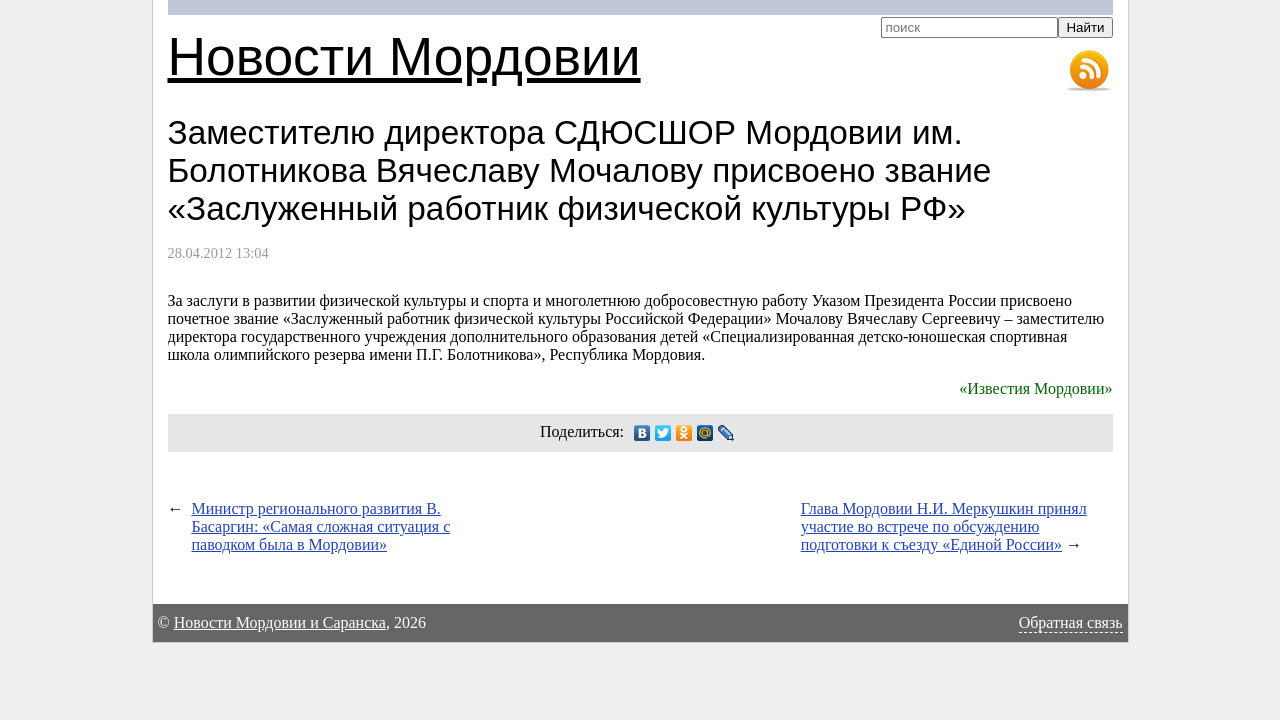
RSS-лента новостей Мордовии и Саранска (1089, 71)
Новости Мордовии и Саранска (280, 622)
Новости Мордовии (404, 56)
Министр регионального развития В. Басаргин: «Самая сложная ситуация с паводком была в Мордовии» (321, 526)
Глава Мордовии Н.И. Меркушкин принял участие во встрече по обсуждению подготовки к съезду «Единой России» (944, 526)
